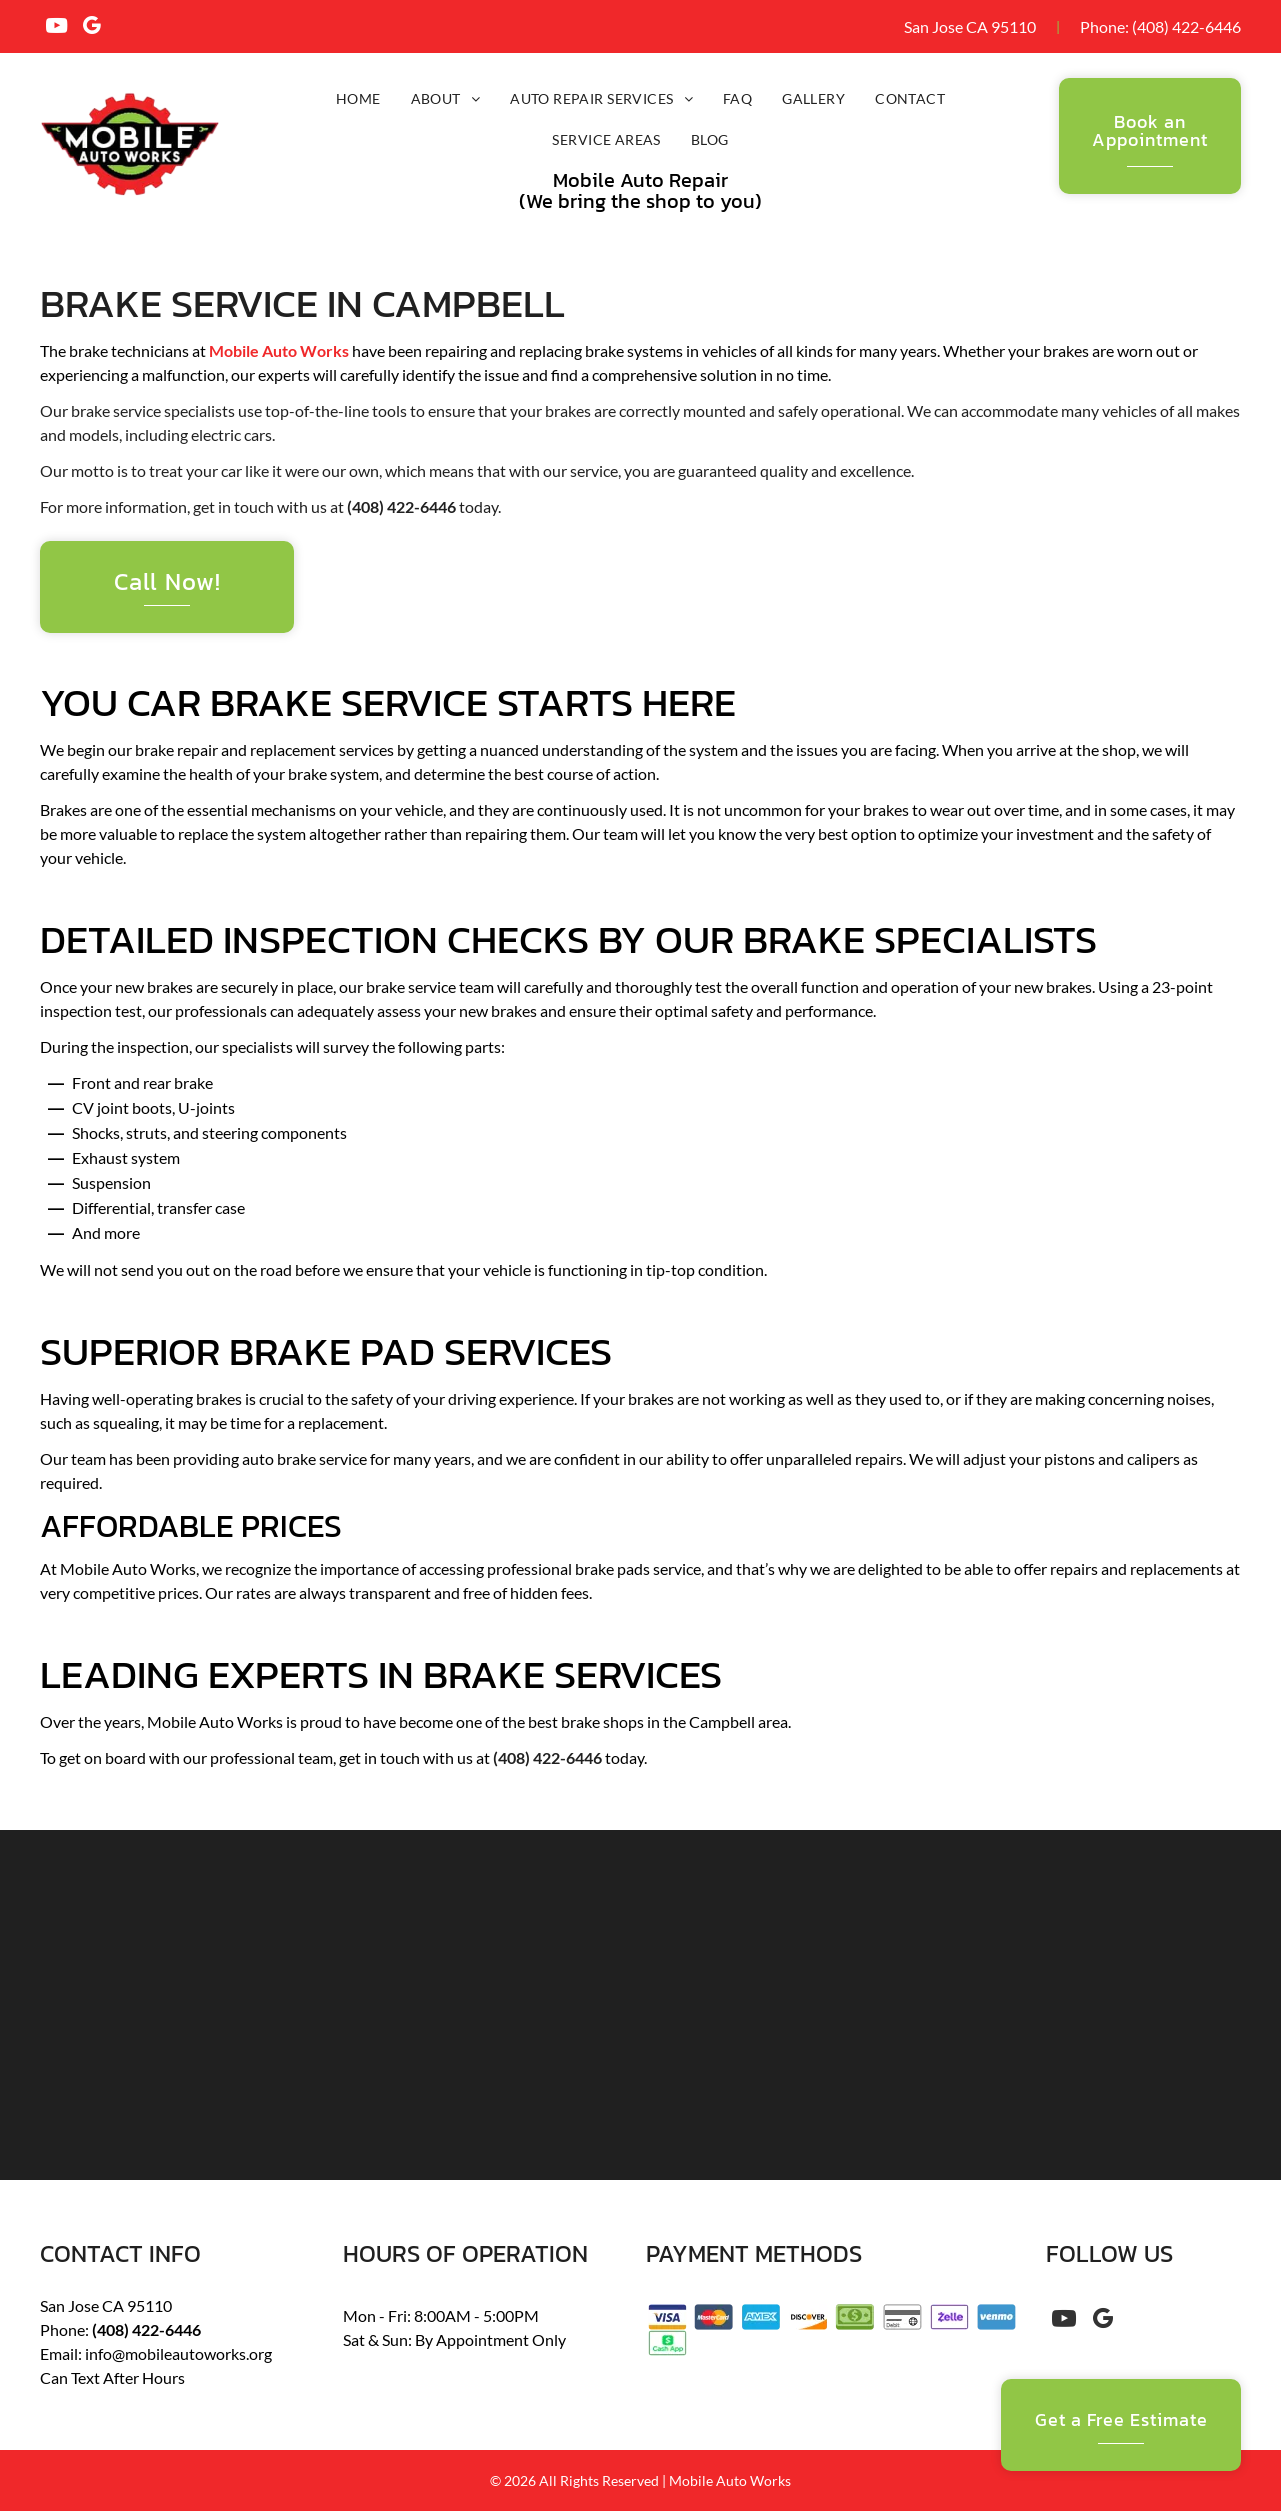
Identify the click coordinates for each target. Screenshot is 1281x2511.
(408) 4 (1156, 26)
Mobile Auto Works (279, 350)
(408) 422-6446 (401, 506)
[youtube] (56, 28)
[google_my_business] (91, 28)
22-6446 (1211, 26)
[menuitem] (358, 98)
